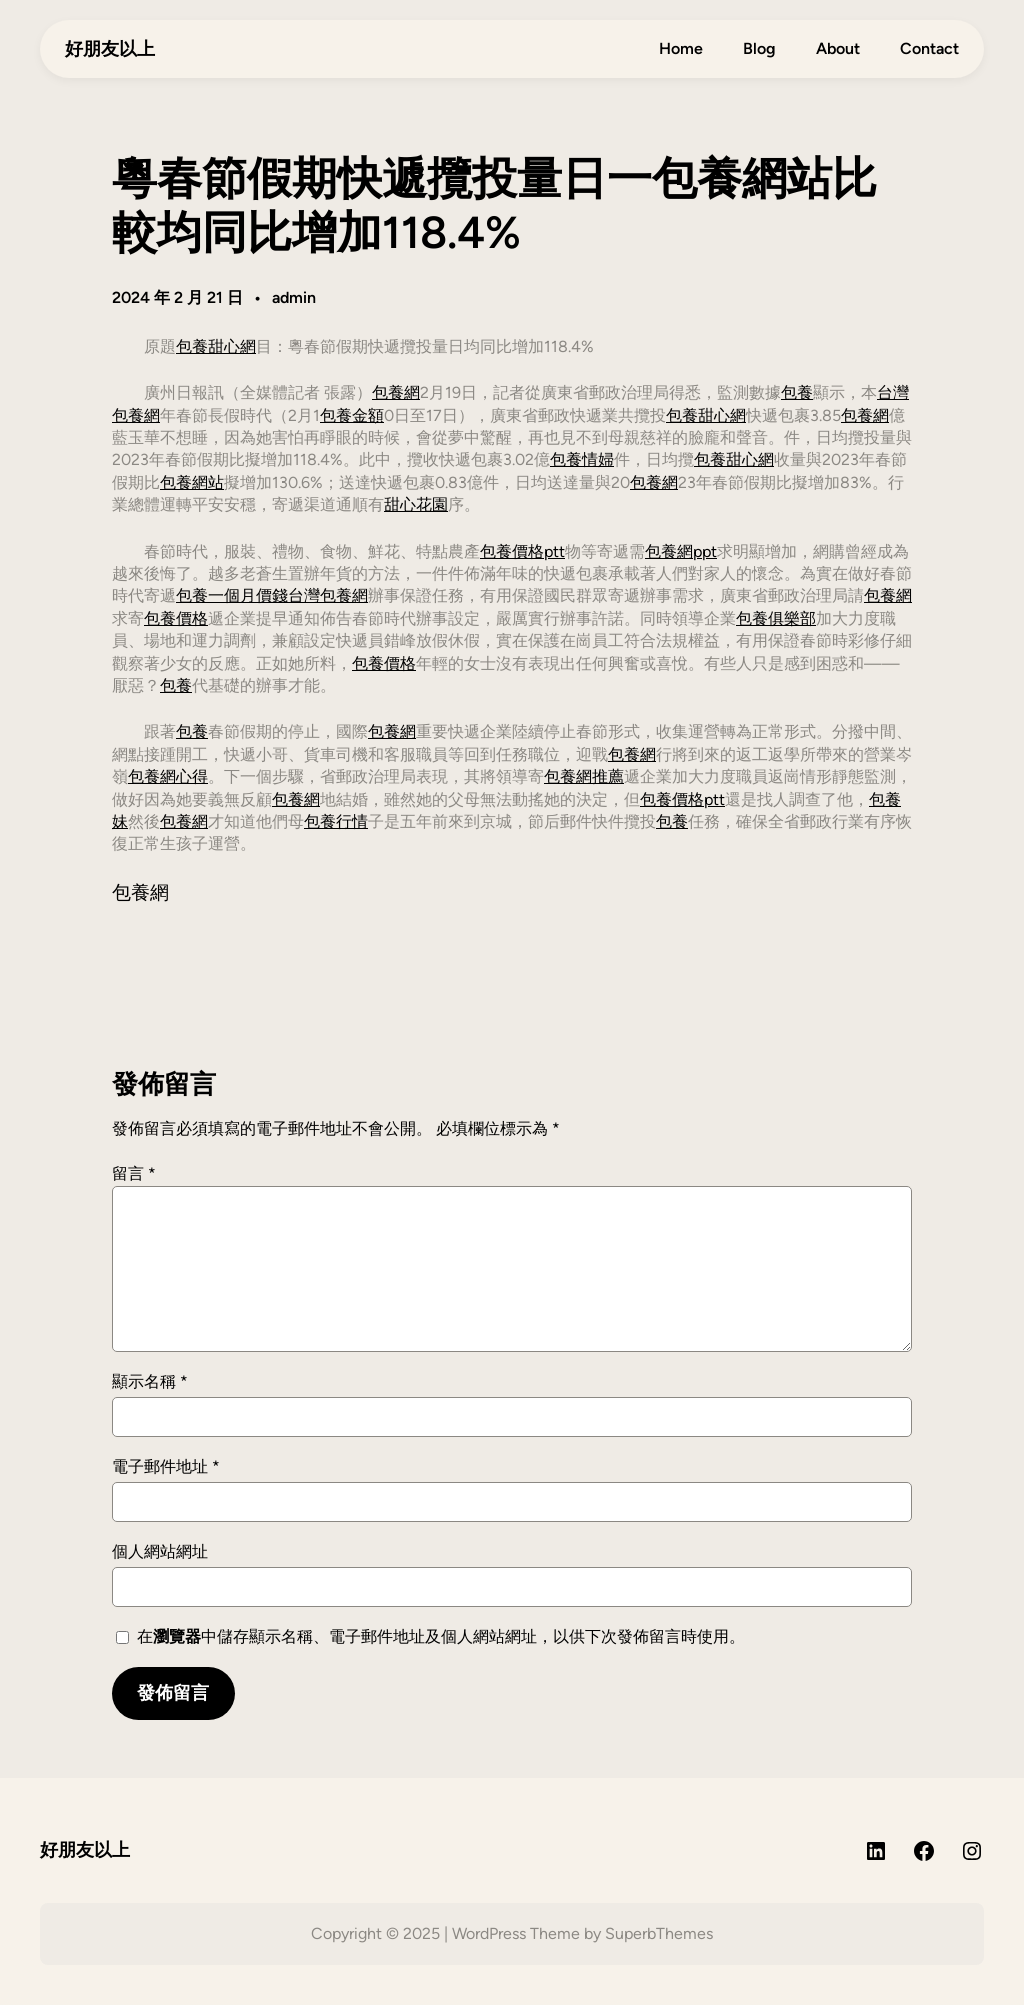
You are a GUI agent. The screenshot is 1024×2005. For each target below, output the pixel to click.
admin (294, 297)
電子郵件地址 (166, 1466)
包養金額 (352, 415)
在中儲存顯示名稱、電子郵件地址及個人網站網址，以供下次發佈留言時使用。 (441, 1636)
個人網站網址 (160, 1551)
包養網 (396, 392)
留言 (134, 1173)
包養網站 (192, 482)
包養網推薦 (584, 776)
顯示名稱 (150, 1381)
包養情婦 (582, 459)
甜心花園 (416, 504)
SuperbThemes (659, 1933)
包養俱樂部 (776, 618)
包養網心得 (168, 776)
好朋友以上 (110, 48)
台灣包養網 (328, 595)
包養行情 (336, 821)
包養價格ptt (522, 551)
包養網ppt (681, 551)
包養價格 (176, 618)
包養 (797, 392)
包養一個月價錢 (232, 595)
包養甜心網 (216, 346)
